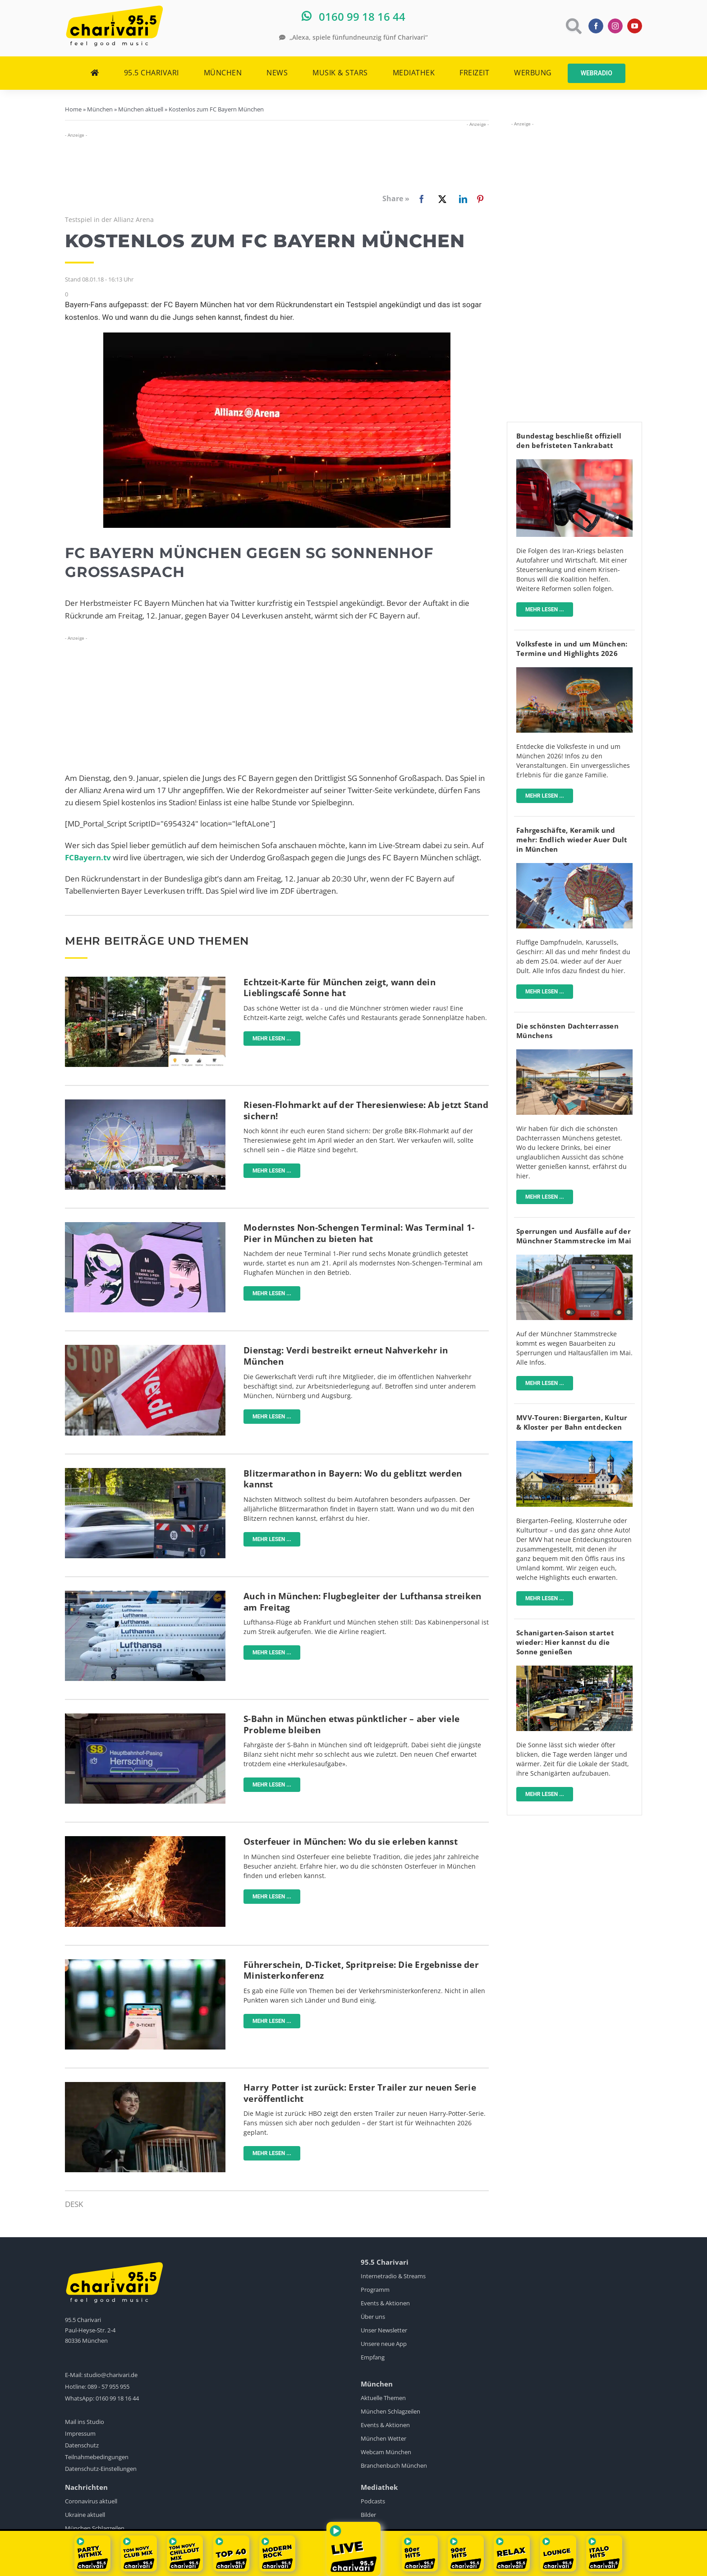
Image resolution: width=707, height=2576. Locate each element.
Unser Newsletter (384, 2330)
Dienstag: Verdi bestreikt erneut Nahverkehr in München (345, 1355)
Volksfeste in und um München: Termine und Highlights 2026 (571, 648)
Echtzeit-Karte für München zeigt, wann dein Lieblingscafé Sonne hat (339, 987)
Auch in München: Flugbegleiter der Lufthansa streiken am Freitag (362, 1601)
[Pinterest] (480, 199)
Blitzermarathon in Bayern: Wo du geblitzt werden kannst (352, 1479)
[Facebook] (406, 199)
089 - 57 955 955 (108, 2386)
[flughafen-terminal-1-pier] (145, 1226)
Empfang (373, 2357)
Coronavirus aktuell (91, 2501)
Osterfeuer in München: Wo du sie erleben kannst (350, 1841)
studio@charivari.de (111, 2375)
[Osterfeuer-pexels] (145, 1840)
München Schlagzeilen (390, 2411)
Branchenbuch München (394, 2465)
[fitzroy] (574, 1053)
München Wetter (383, 2438)
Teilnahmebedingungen (97, 2457)
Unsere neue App (384, 2344)
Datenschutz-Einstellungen (101, 2469)
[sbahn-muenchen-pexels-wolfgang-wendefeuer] (574, 1258)
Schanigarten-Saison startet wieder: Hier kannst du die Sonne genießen (565, 1642)
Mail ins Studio (84, 2422)
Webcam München (386, 2452)
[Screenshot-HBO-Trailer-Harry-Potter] (145, 2086)
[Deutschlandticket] (145, 1963)
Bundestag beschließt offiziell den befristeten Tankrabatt (569, 440)
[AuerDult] (574, 867)
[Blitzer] (145, 1472)
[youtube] (634, 25)
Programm (375, 2289)
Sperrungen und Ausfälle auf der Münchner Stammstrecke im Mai (573, 1236)
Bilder (368, 2515)
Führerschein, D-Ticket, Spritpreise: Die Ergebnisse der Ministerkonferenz (361, 1970)
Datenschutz (82, 2445)
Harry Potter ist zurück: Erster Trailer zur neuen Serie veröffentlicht (359, 2093)
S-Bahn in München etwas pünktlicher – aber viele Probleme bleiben (351, 1724)
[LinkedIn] (461, 199)
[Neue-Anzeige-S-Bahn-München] (145, 1717)
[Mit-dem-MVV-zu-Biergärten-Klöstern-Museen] (574, 1445)
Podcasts (373, 2501)
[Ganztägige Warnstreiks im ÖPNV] (145, 1348)
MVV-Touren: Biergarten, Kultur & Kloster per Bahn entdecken (572, 1422)
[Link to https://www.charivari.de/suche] (573, 26)
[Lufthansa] (145, 1594)
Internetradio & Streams (393, 2276)
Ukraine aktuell (85, 2515)
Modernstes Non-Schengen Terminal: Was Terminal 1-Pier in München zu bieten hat (358, 1233)
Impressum (80, 2433)
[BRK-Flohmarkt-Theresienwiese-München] (145, 1103)
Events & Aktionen (385, 2303)
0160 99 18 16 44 (117, 2398)
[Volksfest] (574, 671)
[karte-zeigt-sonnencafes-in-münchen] (145, 980)
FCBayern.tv (88, 857)
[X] (440, 199)
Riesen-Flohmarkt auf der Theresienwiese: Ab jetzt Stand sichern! (365, 1110)
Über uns (373, 2317)
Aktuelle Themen (383, 2398)
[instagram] (615, 25)
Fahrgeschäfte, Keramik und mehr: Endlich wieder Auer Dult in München (572, 840)
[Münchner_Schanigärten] (574, 1669)
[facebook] (595, 25)
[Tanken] (574, 463)
